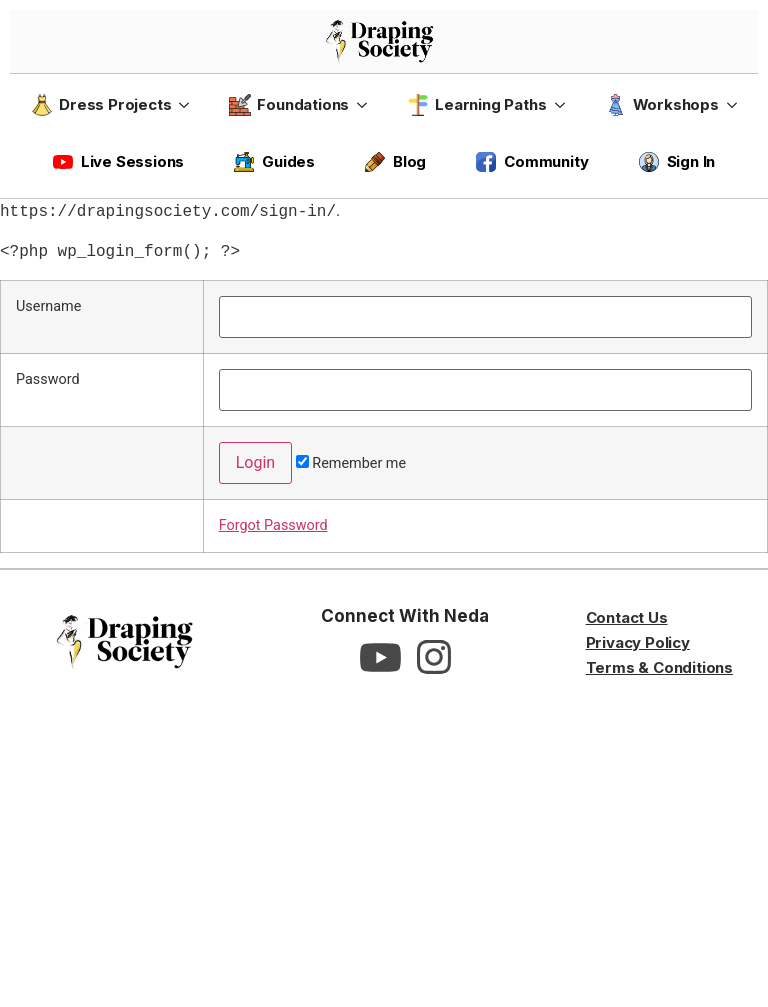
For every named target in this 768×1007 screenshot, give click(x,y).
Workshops (662, 105)
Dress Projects (101, 105)
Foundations (289, 105)
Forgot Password (273, 525)
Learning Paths (476, 105)
